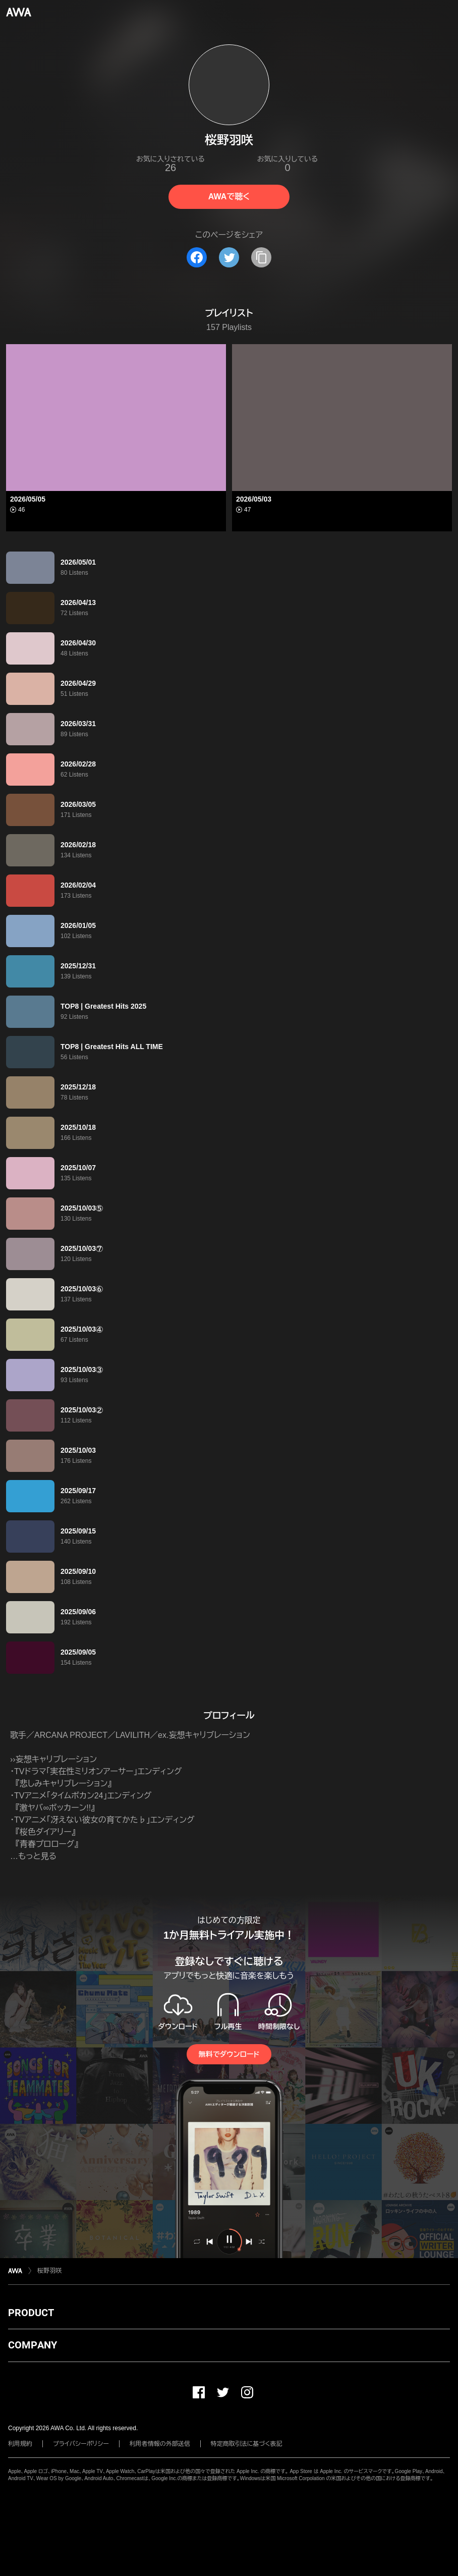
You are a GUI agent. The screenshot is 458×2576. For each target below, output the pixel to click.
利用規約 (20, 2443)
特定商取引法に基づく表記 (246, 2443)
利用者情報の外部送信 (160, 2443)
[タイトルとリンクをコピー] (261, 257)
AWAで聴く (229, 196)
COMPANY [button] (32, 2345)
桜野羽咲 (49, 2270)
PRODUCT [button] (31, 2313)
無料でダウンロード (229, 2054)
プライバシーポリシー (81, 2443)
